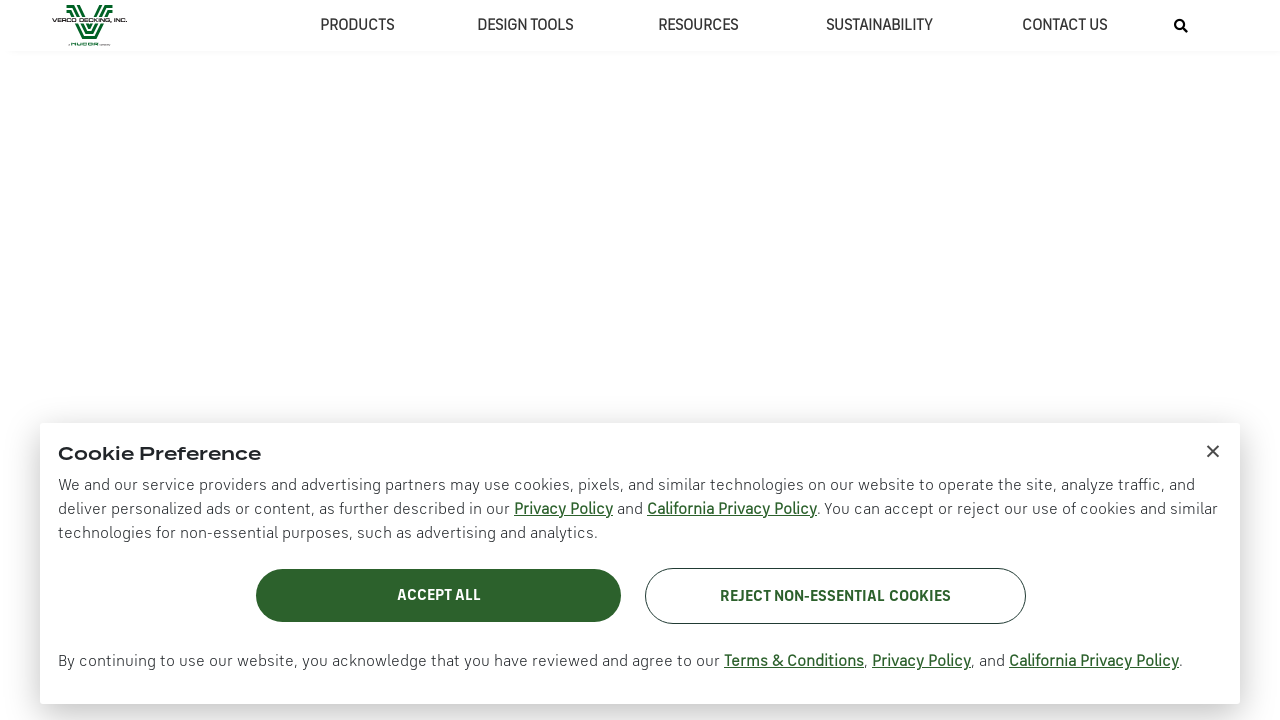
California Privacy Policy (732, 510)
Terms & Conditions (794, 662)
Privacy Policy (563, 510)
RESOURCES (698, 26)
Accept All (439, 596)
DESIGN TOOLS (525, 26)
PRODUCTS (357, 26)
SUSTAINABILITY (879, 26)
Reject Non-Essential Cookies (835, 597)
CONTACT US (1064, 26)
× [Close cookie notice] (1213, 450)
